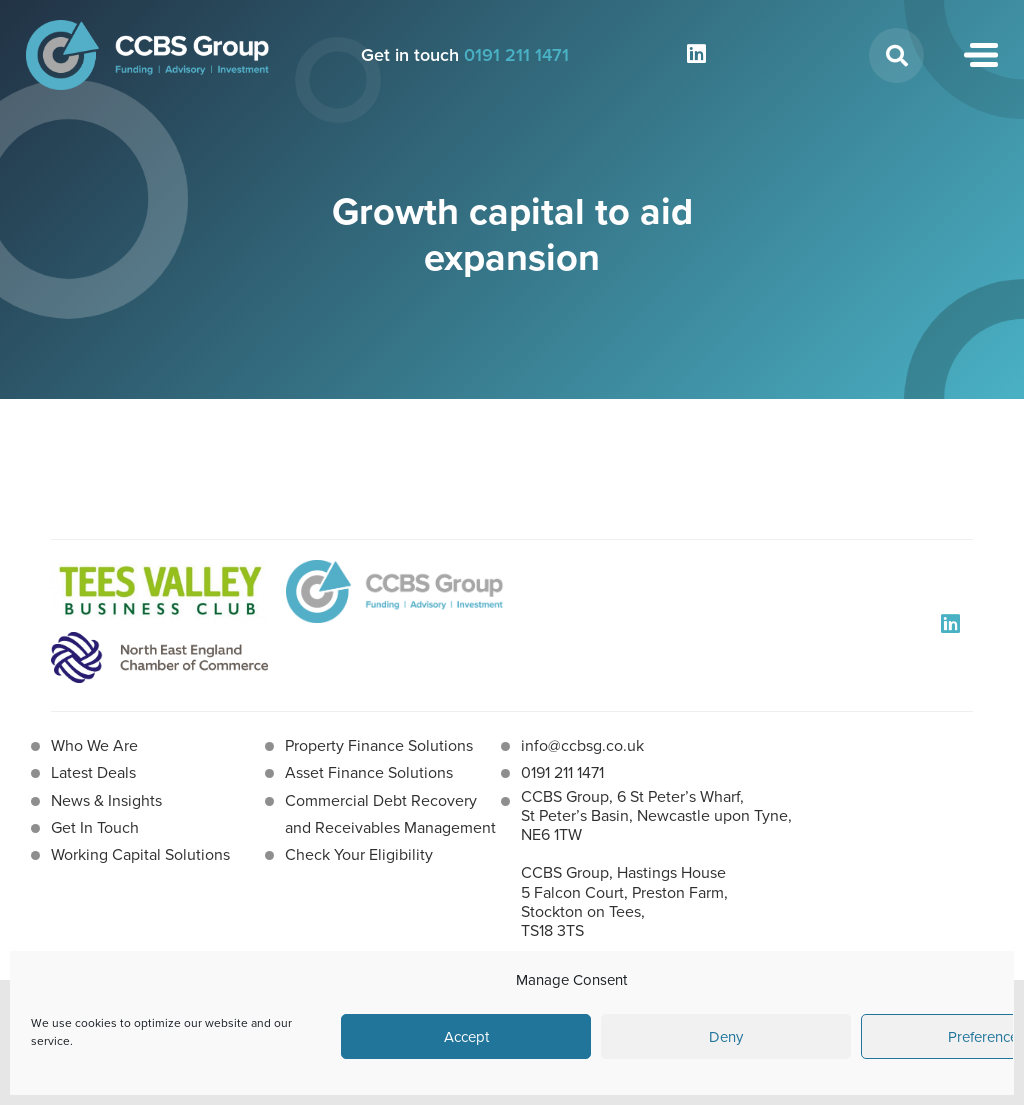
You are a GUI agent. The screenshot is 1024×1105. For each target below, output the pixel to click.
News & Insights (106, 800)
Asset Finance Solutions (369, 772)
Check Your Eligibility (359, 854)
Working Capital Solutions (140, 854)
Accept (466, 1037)
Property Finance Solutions (379, 745)
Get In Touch (95, 827)
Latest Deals (93, 772)
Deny (726, 1037)
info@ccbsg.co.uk (582, 745)
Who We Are (94, 745)
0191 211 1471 (516, 54)
